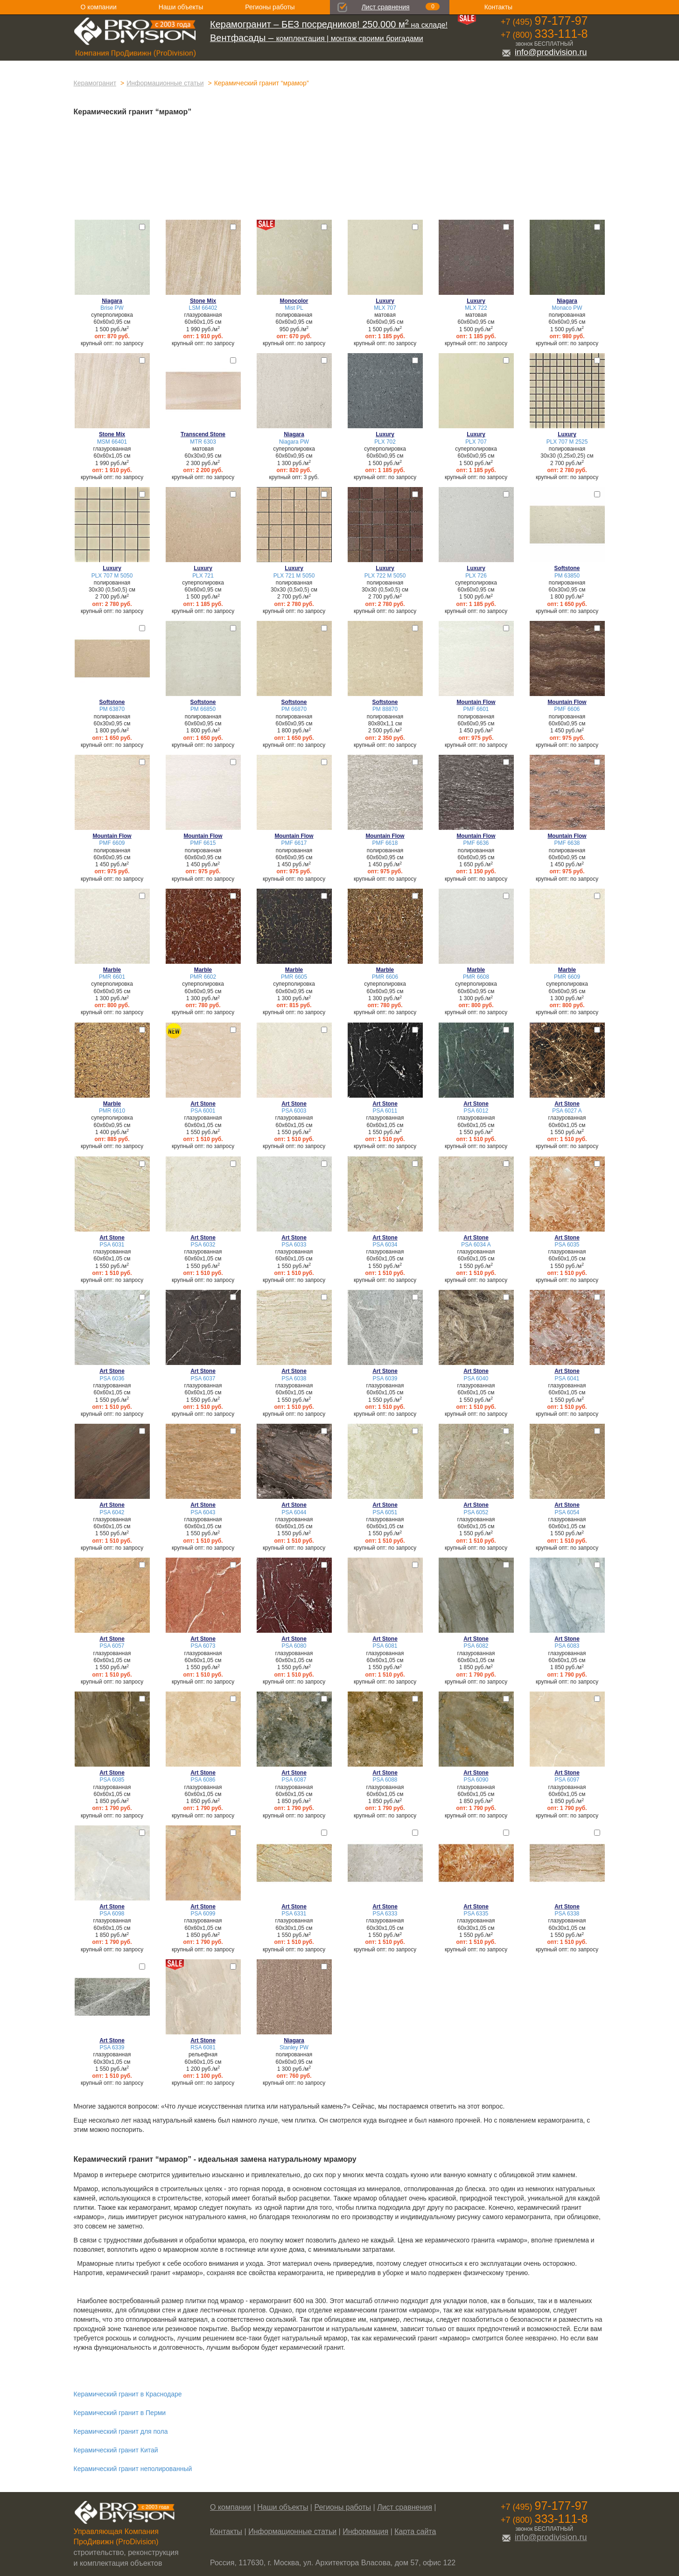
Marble (112, 970)
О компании (99, 7)
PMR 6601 (112, 977)
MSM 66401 (112, 442)
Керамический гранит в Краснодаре (128, 2394)
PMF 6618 (385, 843)
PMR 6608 (476, 977)
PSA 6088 (385, 1779)
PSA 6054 (567, 1512)
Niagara (112, 301)
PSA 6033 (294, 1244)
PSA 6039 (385, 1378)
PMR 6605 (294, 977)
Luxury (385, 301)
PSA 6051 (385, 1512)
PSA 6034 (385, 1244)
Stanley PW (294, 2047)
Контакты (498, 7)
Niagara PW (294, 442)
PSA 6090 (476, 1779)
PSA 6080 (294, 1646)
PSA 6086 (203, 1779)
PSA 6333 (385, 1913)
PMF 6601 (476, 709)
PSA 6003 (294, 1110)
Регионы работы (269, 7)
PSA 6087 (294, 1779)
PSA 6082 (476, 1646)
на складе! (329, 25)
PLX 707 (476, 442)
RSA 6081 (203, 2047)
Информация (365, 2531)
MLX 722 (476, 308)
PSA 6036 (112, 1378)
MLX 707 (385, 308)
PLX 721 (203, 575)
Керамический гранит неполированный (133, 2468)
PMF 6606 (567, 709)
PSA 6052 (476, 1512)
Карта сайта (415, 2531)
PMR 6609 (567, 977)
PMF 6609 (112, 843)
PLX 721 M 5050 (294, 575)
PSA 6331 (294, 1913)
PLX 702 (385, 442)
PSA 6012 (476, 1110)
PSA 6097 (567, 1779)
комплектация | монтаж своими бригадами (316, 38)
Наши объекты (181, 7)
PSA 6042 (112, 1512)
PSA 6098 (112, 1913)
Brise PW (112, 308)
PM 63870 (112, 709)
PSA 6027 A (566, 1110)
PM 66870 (294, 709)
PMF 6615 (203, 843)
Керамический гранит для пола (121, 2431)
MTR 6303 (203, 442)
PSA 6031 (112, 1244)
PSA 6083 (567, 1646)
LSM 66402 (203, 308)
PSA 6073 (203, 1646)
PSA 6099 (203, 1913)
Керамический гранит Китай (116, 2450)
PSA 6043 (203, 1512)
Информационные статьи (164, 83)
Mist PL (294, 308)
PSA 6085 (112, 1779)
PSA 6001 (203, 1110)
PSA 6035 (567, 1244)
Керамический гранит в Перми (120, 2412)
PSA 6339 (112, 2047)
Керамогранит (95, 83)
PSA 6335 (476, 1913)
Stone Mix (203, 301)
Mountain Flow (475, 702)
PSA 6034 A (475, 1244)
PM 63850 (567, 575)
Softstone (567, 568)
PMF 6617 (294, 843)
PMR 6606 (385, 977)
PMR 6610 (112, 1110)
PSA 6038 (294, 1378)
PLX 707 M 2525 (567, 442)
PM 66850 (203, 709)
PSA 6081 (385, 1646)
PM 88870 (385, 709)
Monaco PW (567, 308)
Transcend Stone (203, 434)
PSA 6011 (385, 1110)
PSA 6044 (294, 1512)
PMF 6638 (567, 843)
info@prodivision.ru (544, 52)
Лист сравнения (386, 7)
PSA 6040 (476, 1378)
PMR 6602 (203, 977)
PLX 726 (476, 575)
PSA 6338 (567, 1913)
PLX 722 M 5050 (385, 575)
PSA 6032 (203, 1244)
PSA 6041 (567, 1378)
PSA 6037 (203, 1378)
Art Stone (203, 1103)
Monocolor (294, 301)
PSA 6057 (112, 1646)
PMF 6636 (476, 843)
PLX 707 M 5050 (112, 575)
